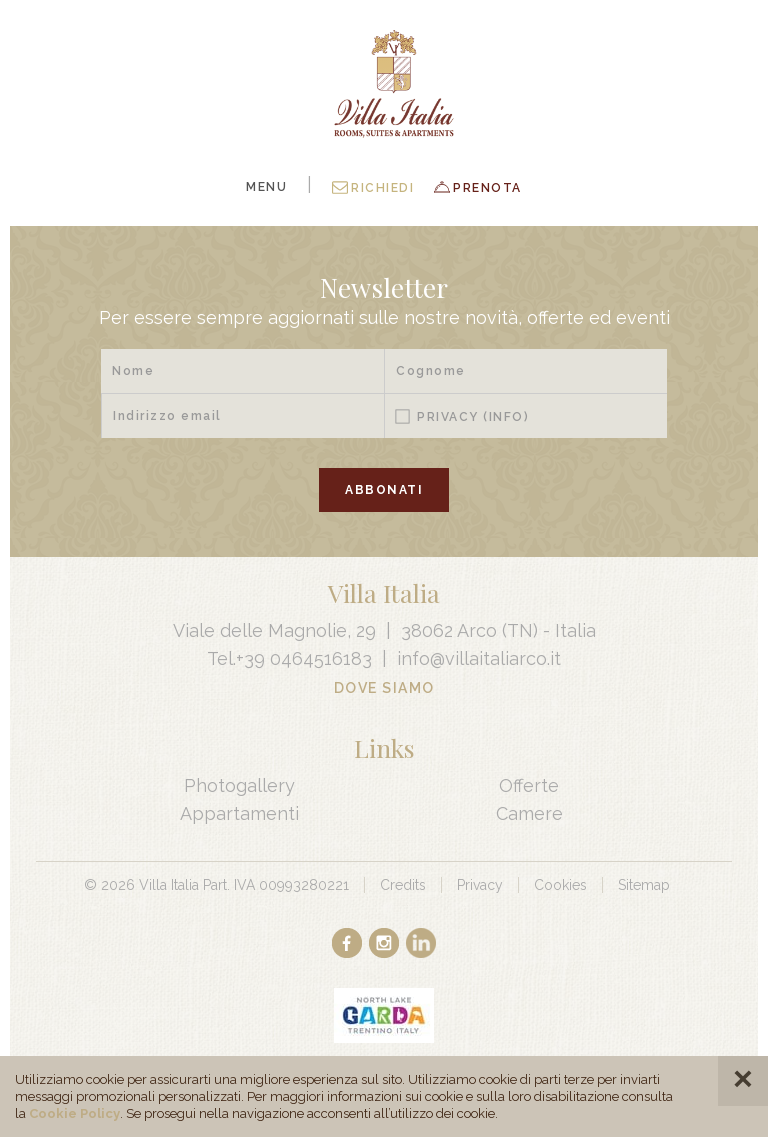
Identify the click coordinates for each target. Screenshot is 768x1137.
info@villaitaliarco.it (479, 658)
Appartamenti (239, 813)
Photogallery (239, 785)
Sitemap (644, 885)
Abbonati (384, 490)
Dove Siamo (384, 688)
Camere (529, 813)
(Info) (506, 417)
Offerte (529, 785)
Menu (266, 187)
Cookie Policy (74, 1113)
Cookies (560, 885)
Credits (403, 885)
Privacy (473, 417)
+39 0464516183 (304, 658)
